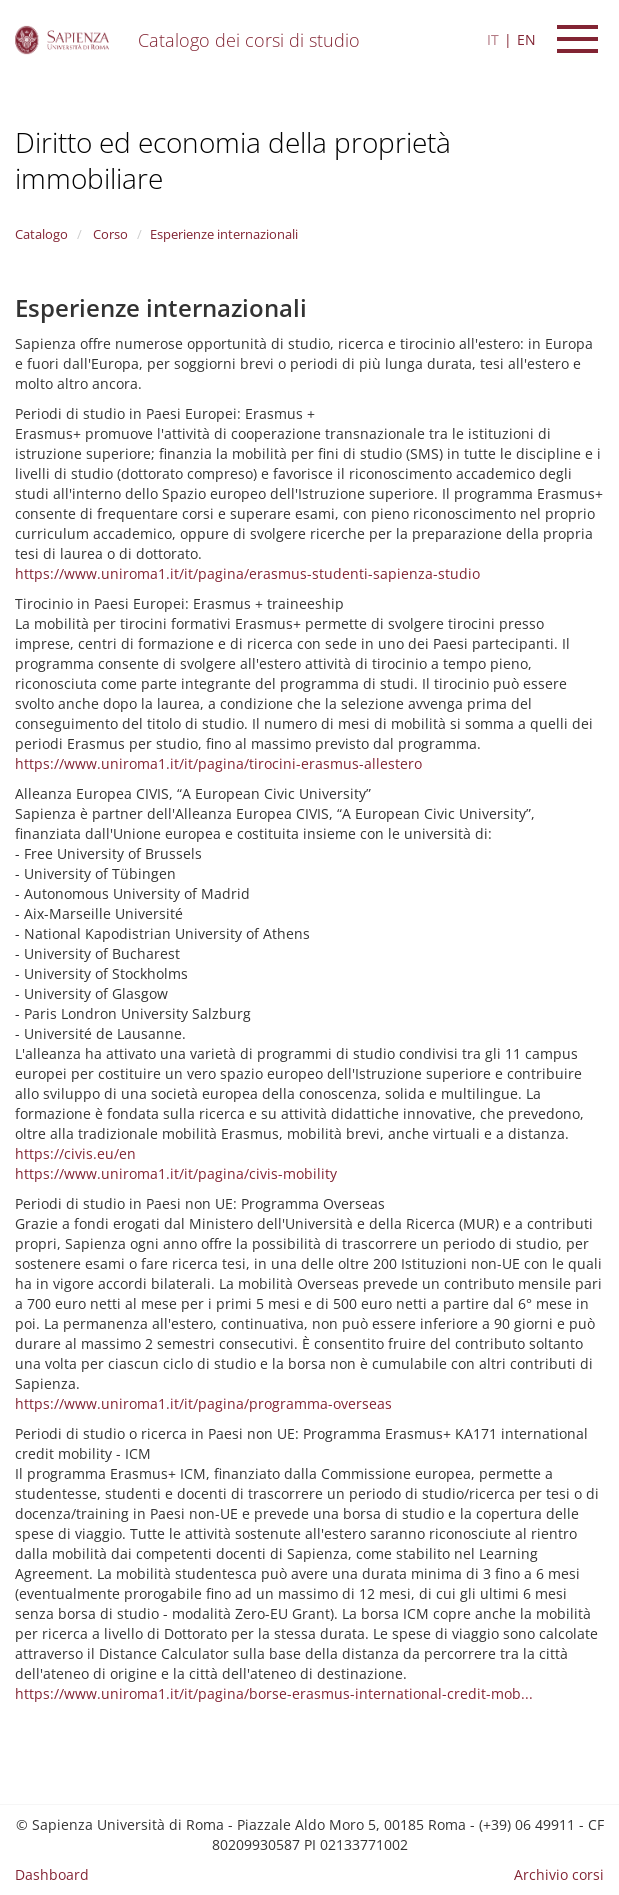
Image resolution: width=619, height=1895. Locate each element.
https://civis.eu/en (75, 1153)
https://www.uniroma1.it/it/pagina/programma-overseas (203, 1403)
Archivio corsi (559, 1874)
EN (526, 39)
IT (493, 39)
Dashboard (52, 1874)
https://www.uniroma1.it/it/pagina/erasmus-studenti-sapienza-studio (247, 573)
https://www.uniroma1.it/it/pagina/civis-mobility (176, 1173)
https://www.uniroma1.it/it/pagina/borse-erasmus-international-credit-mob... (274, 1693)
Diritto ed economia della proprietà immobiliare (233, 160)
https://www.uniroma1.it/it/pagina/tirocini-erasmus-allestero (218, 763)
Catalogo (41, 234)
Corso (109, 234)
